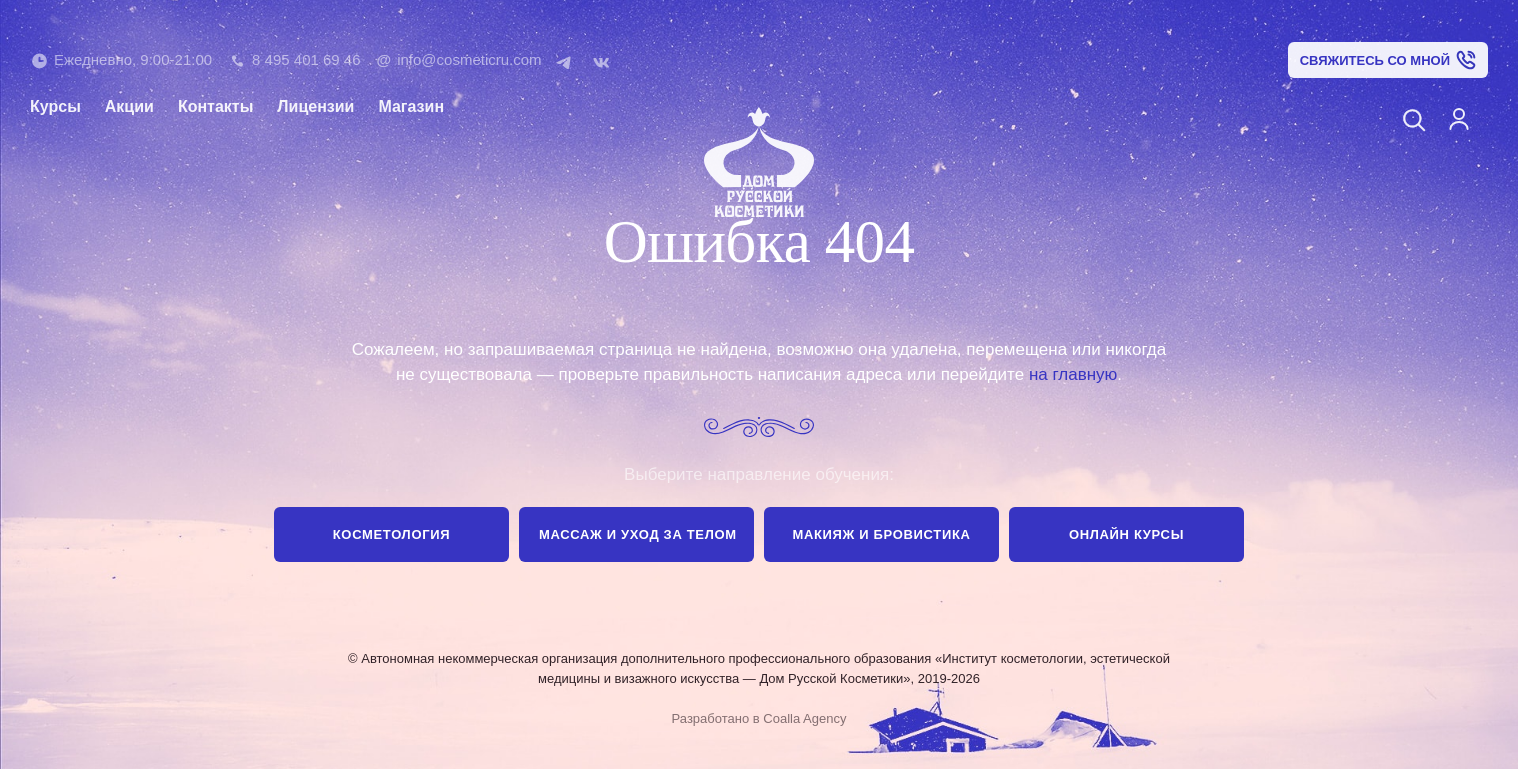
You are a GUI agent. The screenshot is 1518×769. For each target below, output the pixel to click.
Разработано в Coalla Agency (759, 718)
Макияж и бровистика (881, 534)
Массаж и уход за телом (638, 534)
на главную (1073, 374)
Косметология (391, 534)
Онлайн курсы (1126, 534)
